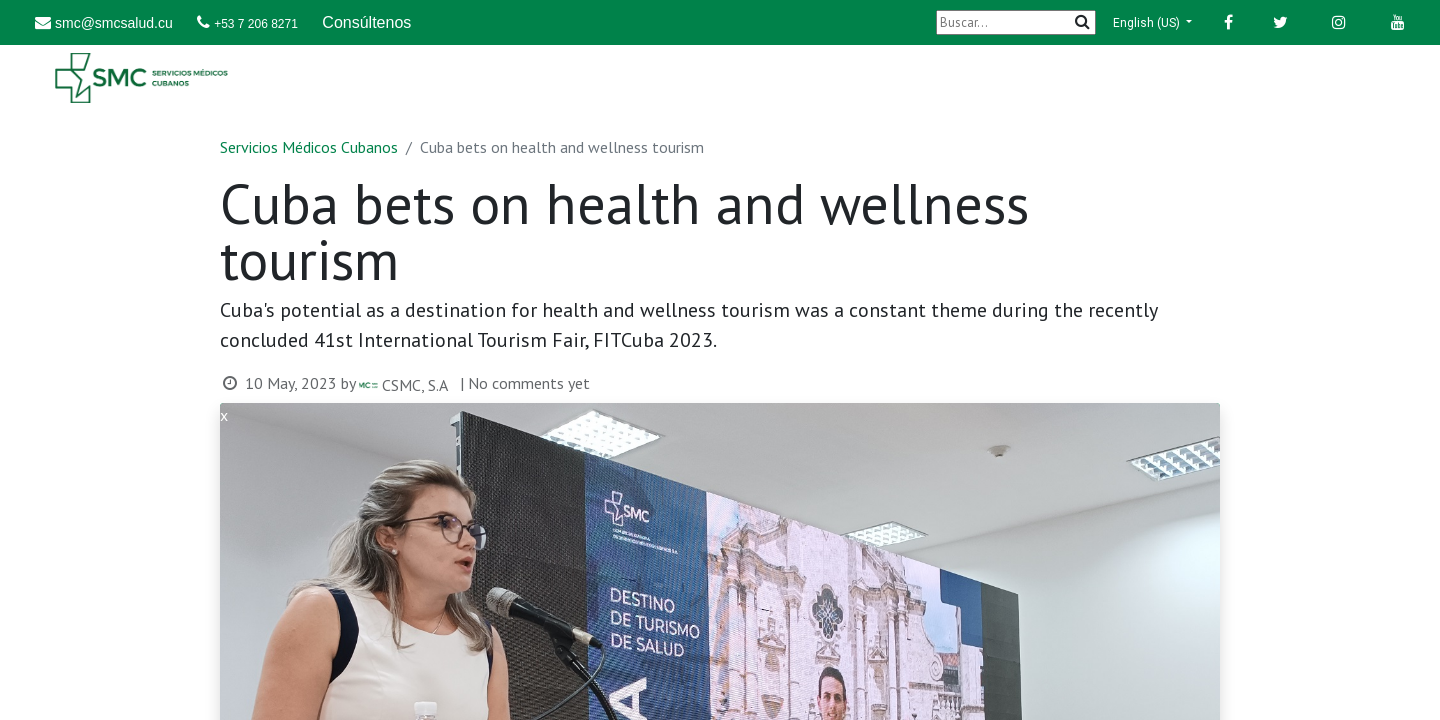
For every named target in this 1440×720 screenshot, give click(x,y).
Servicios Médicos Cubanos (309, 147)
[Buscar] (1016, 22)
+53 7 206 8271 (256, 24)
